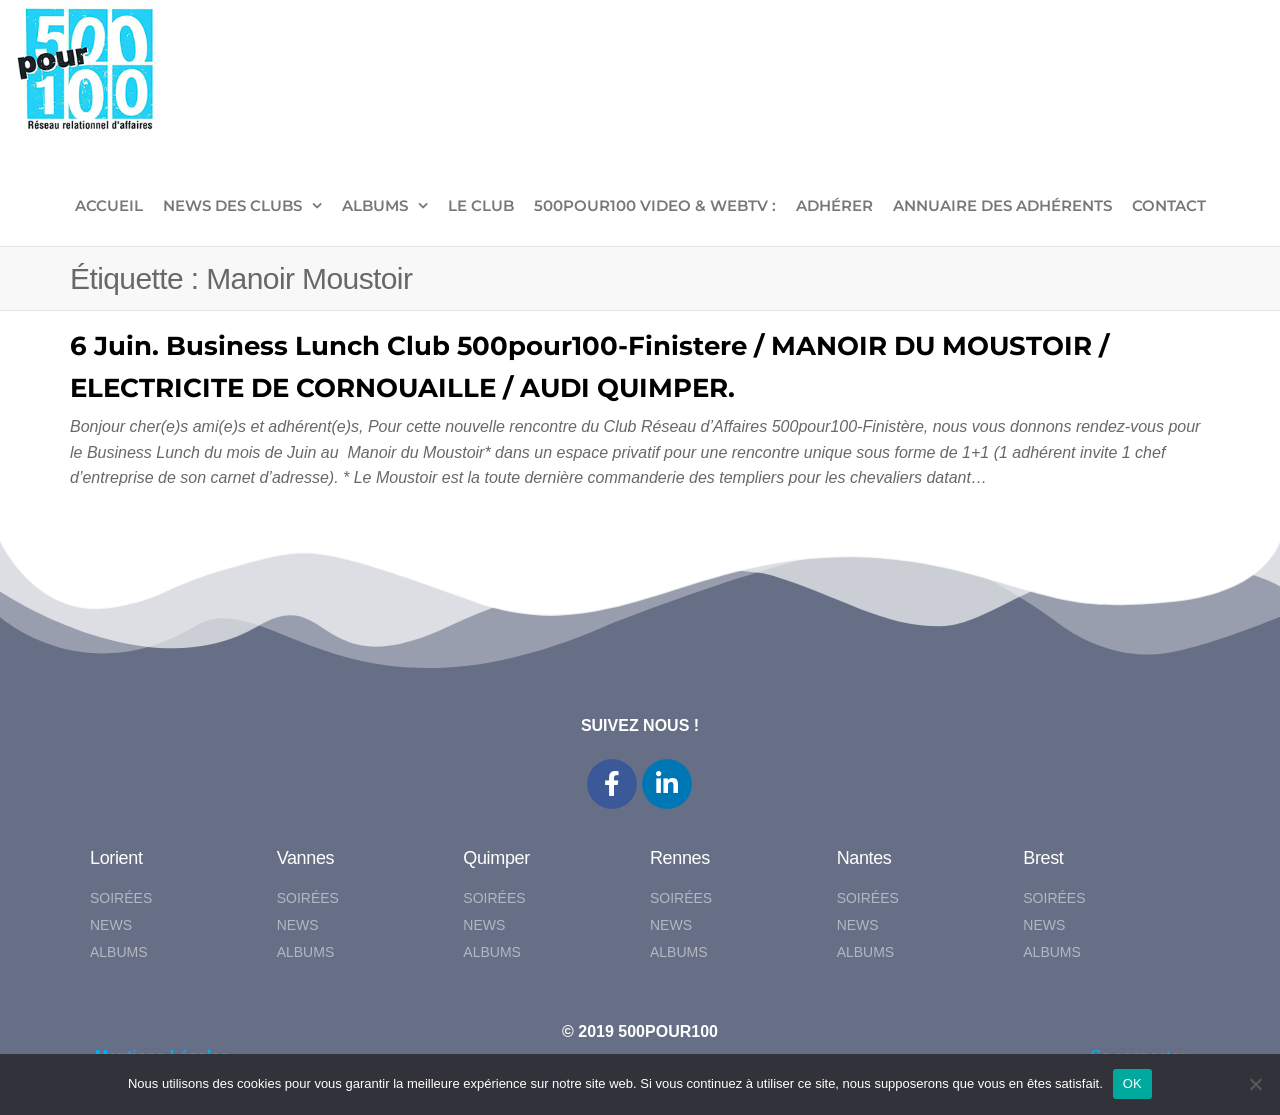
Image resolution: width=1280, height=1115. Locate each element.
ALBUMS (375, 205)
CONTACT (1169, 205)
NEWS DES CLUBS (232, 205)
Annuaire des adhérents (1002, 205)
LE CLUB (481, 205)
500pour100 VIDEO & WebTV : (655, 205)
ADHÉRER (834, 205)
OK (1132, 1083)
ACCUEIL (109, 205)
